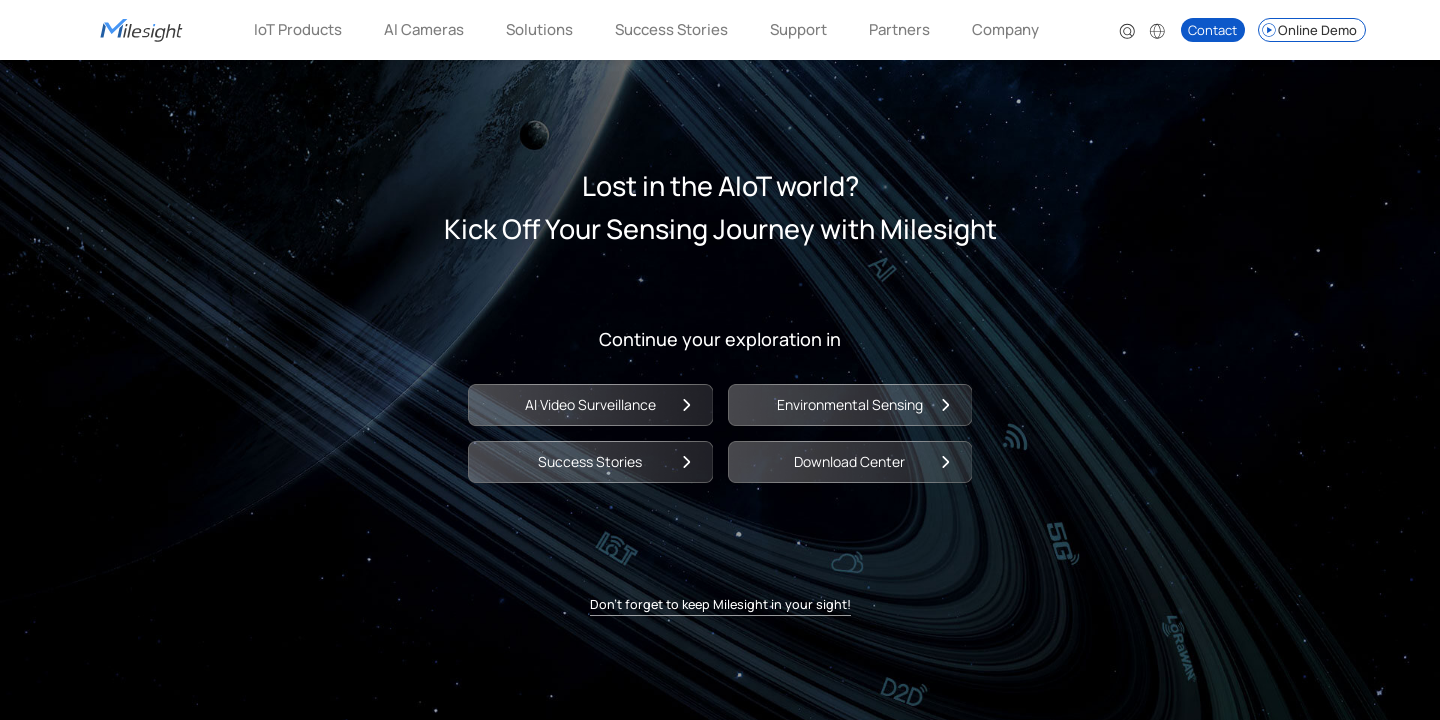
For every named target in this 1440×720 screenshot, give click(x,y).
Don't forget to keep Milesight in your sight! (720, 611)
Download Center (859, 458)
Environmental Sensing (859, 398)
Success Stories (671, 29)
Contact (1212, 30)
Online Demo (1308, 30)
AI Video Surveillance (581, 398)
